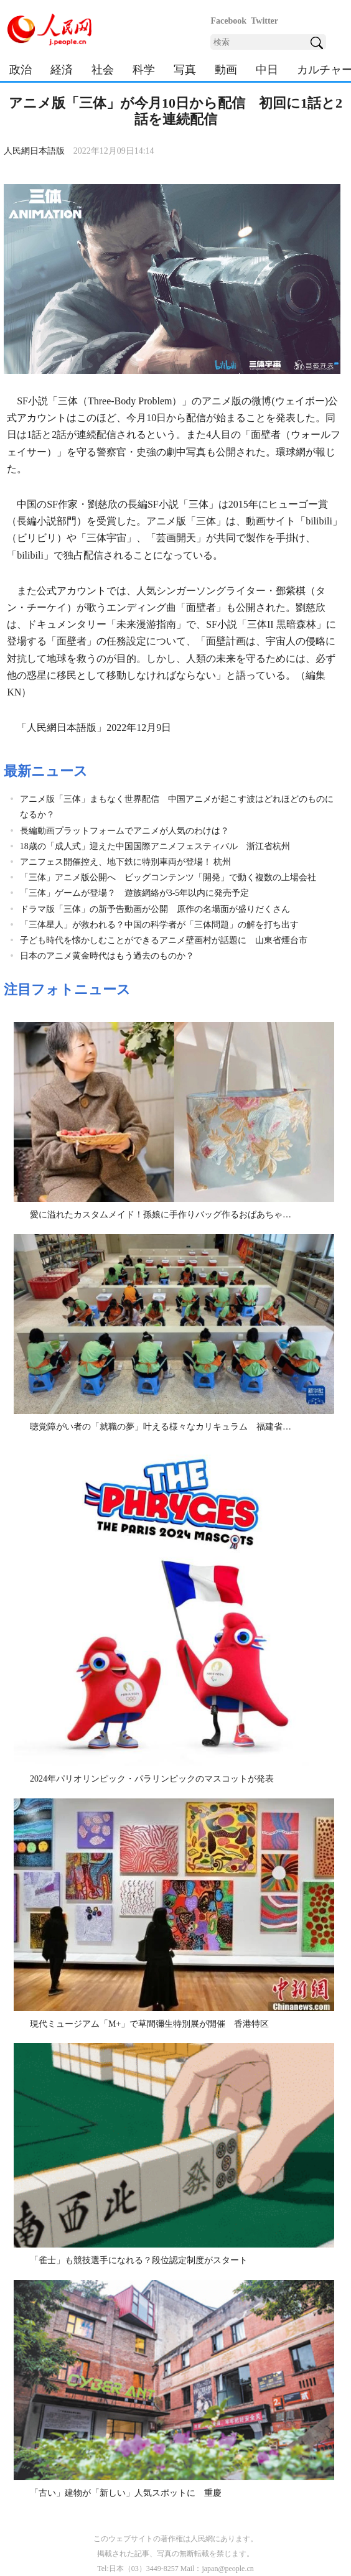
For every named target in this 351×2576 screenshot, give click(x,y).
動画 (226, 69)
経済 (61, 69)
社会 (102, 69)
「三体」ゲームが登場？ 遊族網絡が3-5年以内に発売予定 (135, 893)
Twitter (264, 21)
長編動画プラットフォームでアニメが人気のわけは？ (124, 830)
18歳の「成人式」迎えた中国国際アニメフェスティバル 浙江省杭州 (155, 846)
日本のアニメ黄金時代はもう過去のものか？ (107, 955)
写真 (185, 69)
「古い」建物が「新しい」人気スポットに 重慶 (126, 2493)
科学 (144, 69)
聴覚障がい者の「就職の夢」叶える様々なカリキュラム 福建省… (160, 1426)
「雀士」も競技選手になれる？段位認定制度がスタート (139, 2260)
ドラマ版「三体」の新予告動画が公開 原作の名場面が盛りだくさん (155, 909)
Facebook (228, 21)
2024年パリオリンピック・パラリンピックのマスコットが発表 (152, 1778)
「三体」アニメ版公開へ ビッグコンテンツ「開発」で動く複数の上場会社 (168, 877)
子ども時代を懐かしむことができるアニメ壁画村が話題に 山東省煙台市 (163, 940)
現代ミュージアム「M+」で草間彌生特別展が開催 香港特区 (149, 2024)
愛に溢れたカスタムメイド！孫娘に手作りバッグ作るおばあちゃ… (160, 1214)
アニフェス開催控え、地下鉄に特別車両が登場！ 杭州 (126, 862)
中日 (267, 69)
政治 (20, 69)
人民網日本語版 (34, 151)
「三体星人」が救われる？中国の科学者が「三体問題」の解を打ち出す (159, 924)
